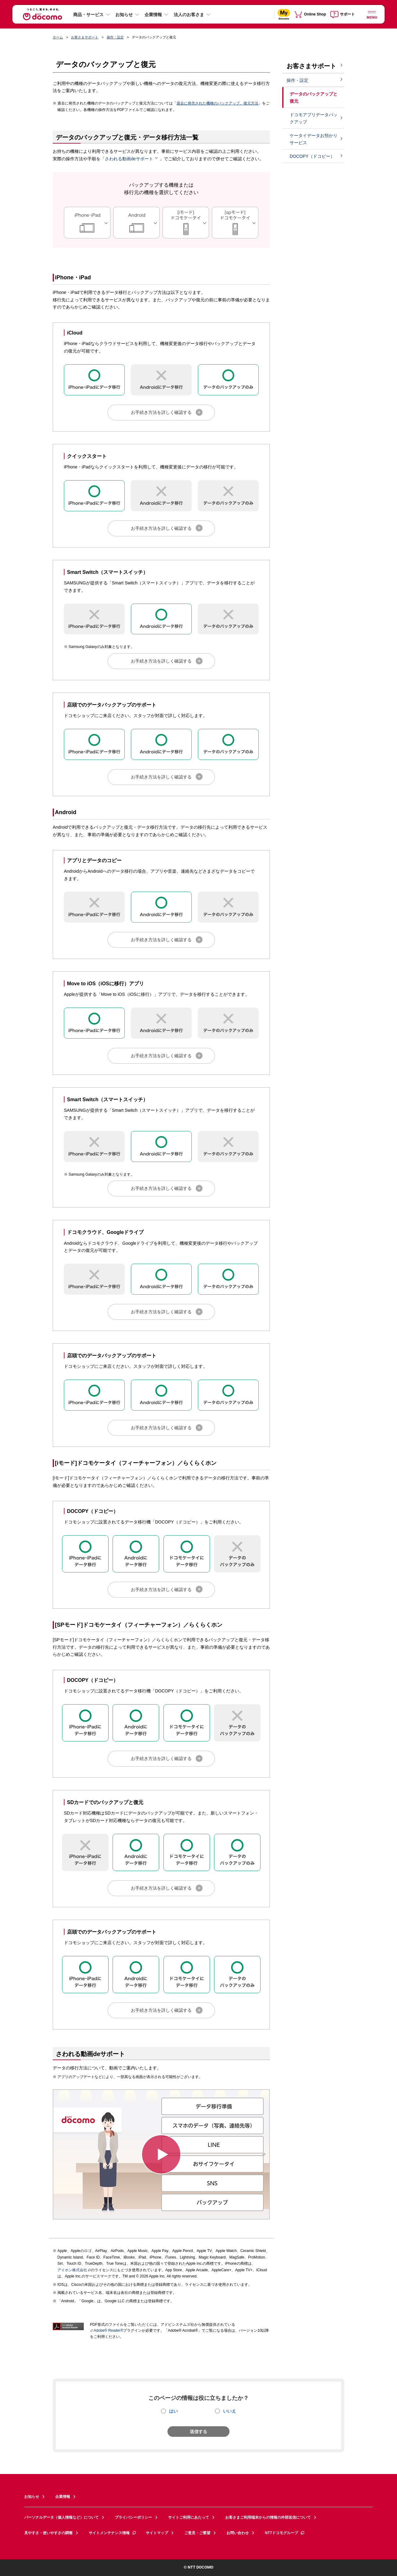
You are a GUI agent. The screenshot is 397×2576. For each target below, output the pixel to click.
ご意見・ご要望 (197, 2533)
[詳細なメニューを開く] (371, 14)
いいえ (229, 2411)
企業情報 (153, 14)
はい (173, 2411)
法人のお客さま (189, 14)
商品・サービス (88, 14)
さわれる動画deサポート (132, 158)
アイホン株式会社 (72, 2270)
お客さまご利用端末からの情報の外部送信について (268, 2517)
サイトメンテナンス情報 (112, 2532)
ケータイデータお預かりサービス (313, 139)
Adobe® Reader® (106, 2330)
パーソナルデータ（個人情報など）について (61, 2517)
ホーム (58, 37)
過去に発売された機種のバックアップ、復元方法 (217, 103)
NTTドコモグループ (285, 2532)
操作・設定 (115, 37)
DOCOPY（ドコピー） (312, 156)
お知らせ (124, 14)
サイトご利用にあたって (188, 2517)
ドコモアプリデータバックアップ (313, 118)
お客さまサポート (84, 37)
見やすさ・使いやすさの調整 (48, 2533)
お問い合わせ (237, 2533)
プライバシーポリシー (133, 2517)
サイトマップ (157, 2533)
